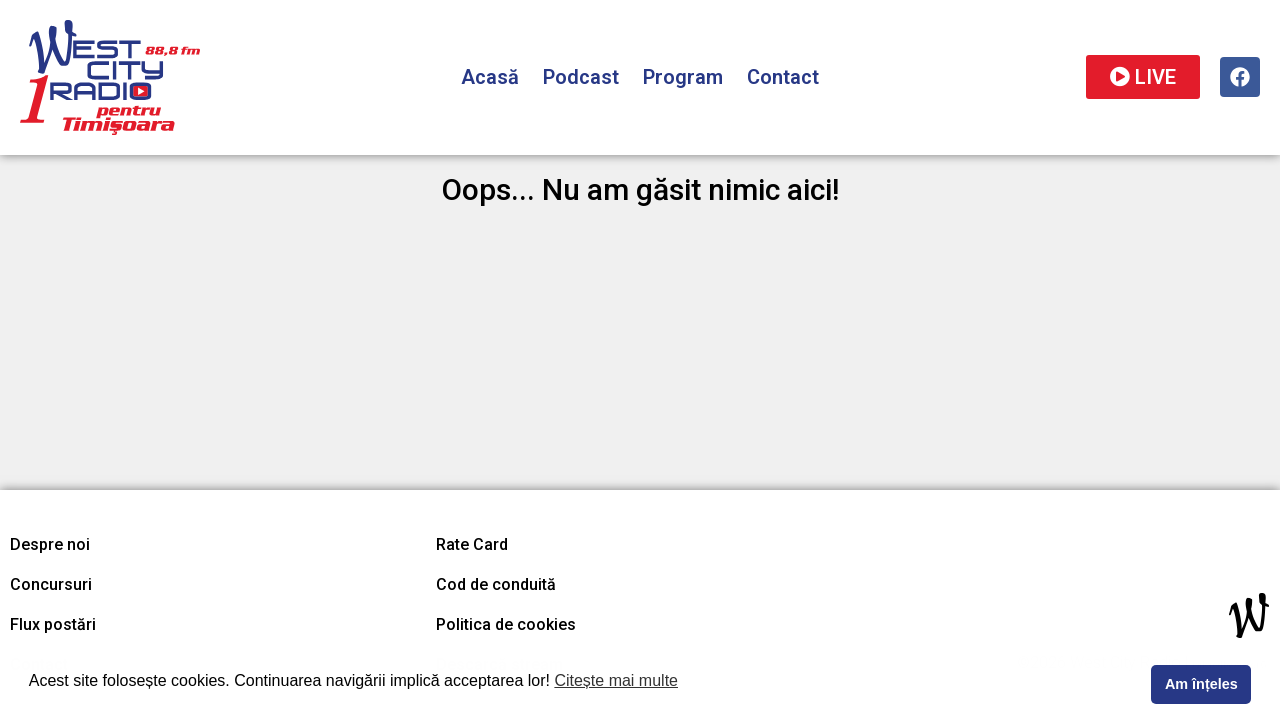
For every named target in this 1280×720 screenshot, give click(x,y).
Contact (783, 77)
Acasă (490, 77)
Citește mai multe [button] (616, 680)
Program (683, 77)
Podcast (581, 77)
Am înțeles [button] (1201, 684)
